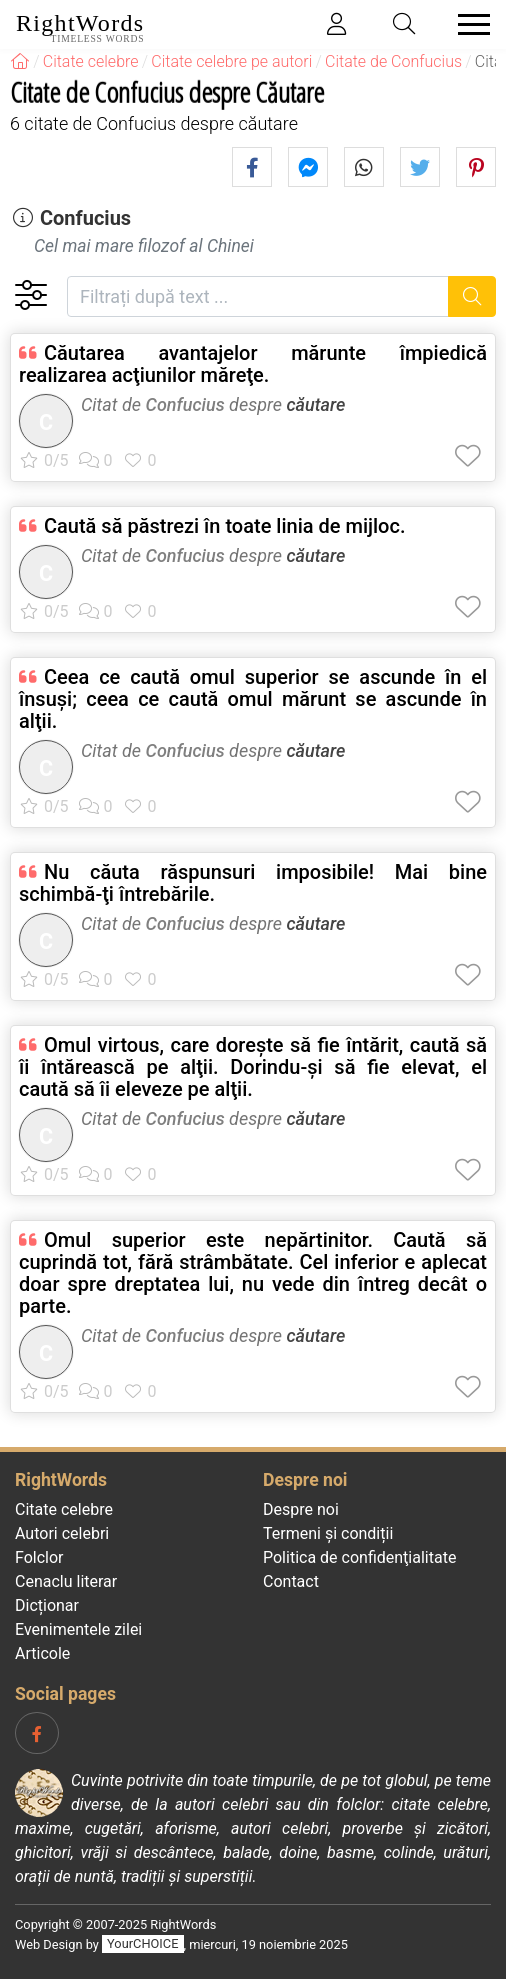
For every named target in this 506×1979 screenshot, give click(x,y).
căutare (315, 404)
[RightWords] (20, 61)
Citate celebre (64, 1509)
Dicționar (47, 1605)
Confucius (85, 218)
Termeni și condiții (328, 1533)
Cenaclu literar (66, 1581)
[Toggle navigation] (468, 24)
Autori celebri (62, 1533)
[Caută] (472, 296)
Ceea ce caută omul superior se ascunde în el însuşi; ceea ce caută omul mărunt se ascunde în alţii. (253, 699)
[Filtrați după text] (258, 296)
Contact (291, 1581)
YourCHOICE (142, 1944)
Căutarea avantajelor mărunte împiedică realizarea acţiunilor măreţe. (253, 364)
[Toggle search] (405, 24)
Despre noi (301, 1509)
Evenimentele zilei (78, 1629)
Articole (42, 1653)
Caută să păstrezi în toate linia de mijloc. (224, 526)
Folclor (39, 1557)
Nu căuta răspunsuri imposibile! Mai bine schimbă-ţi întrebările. (253, 883)
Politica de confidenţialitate (359, 1557)
